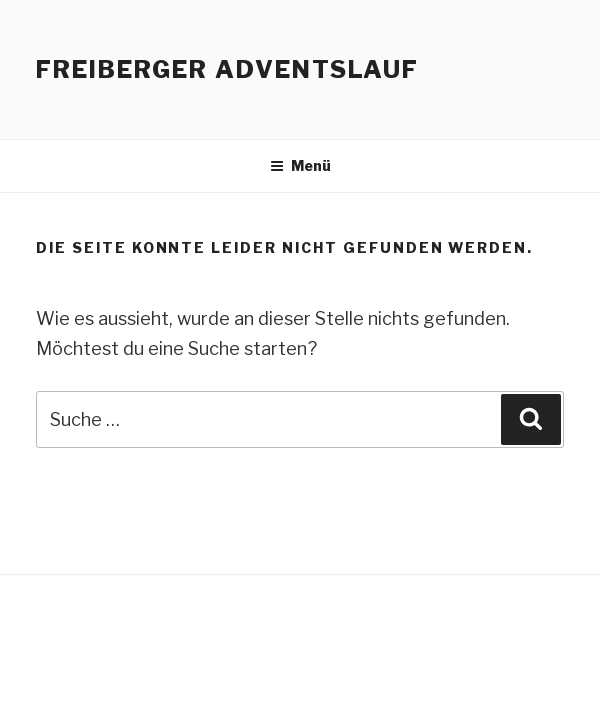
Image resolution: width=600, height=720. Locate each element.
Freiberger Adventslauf (227, 69)
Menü (300, 165)
